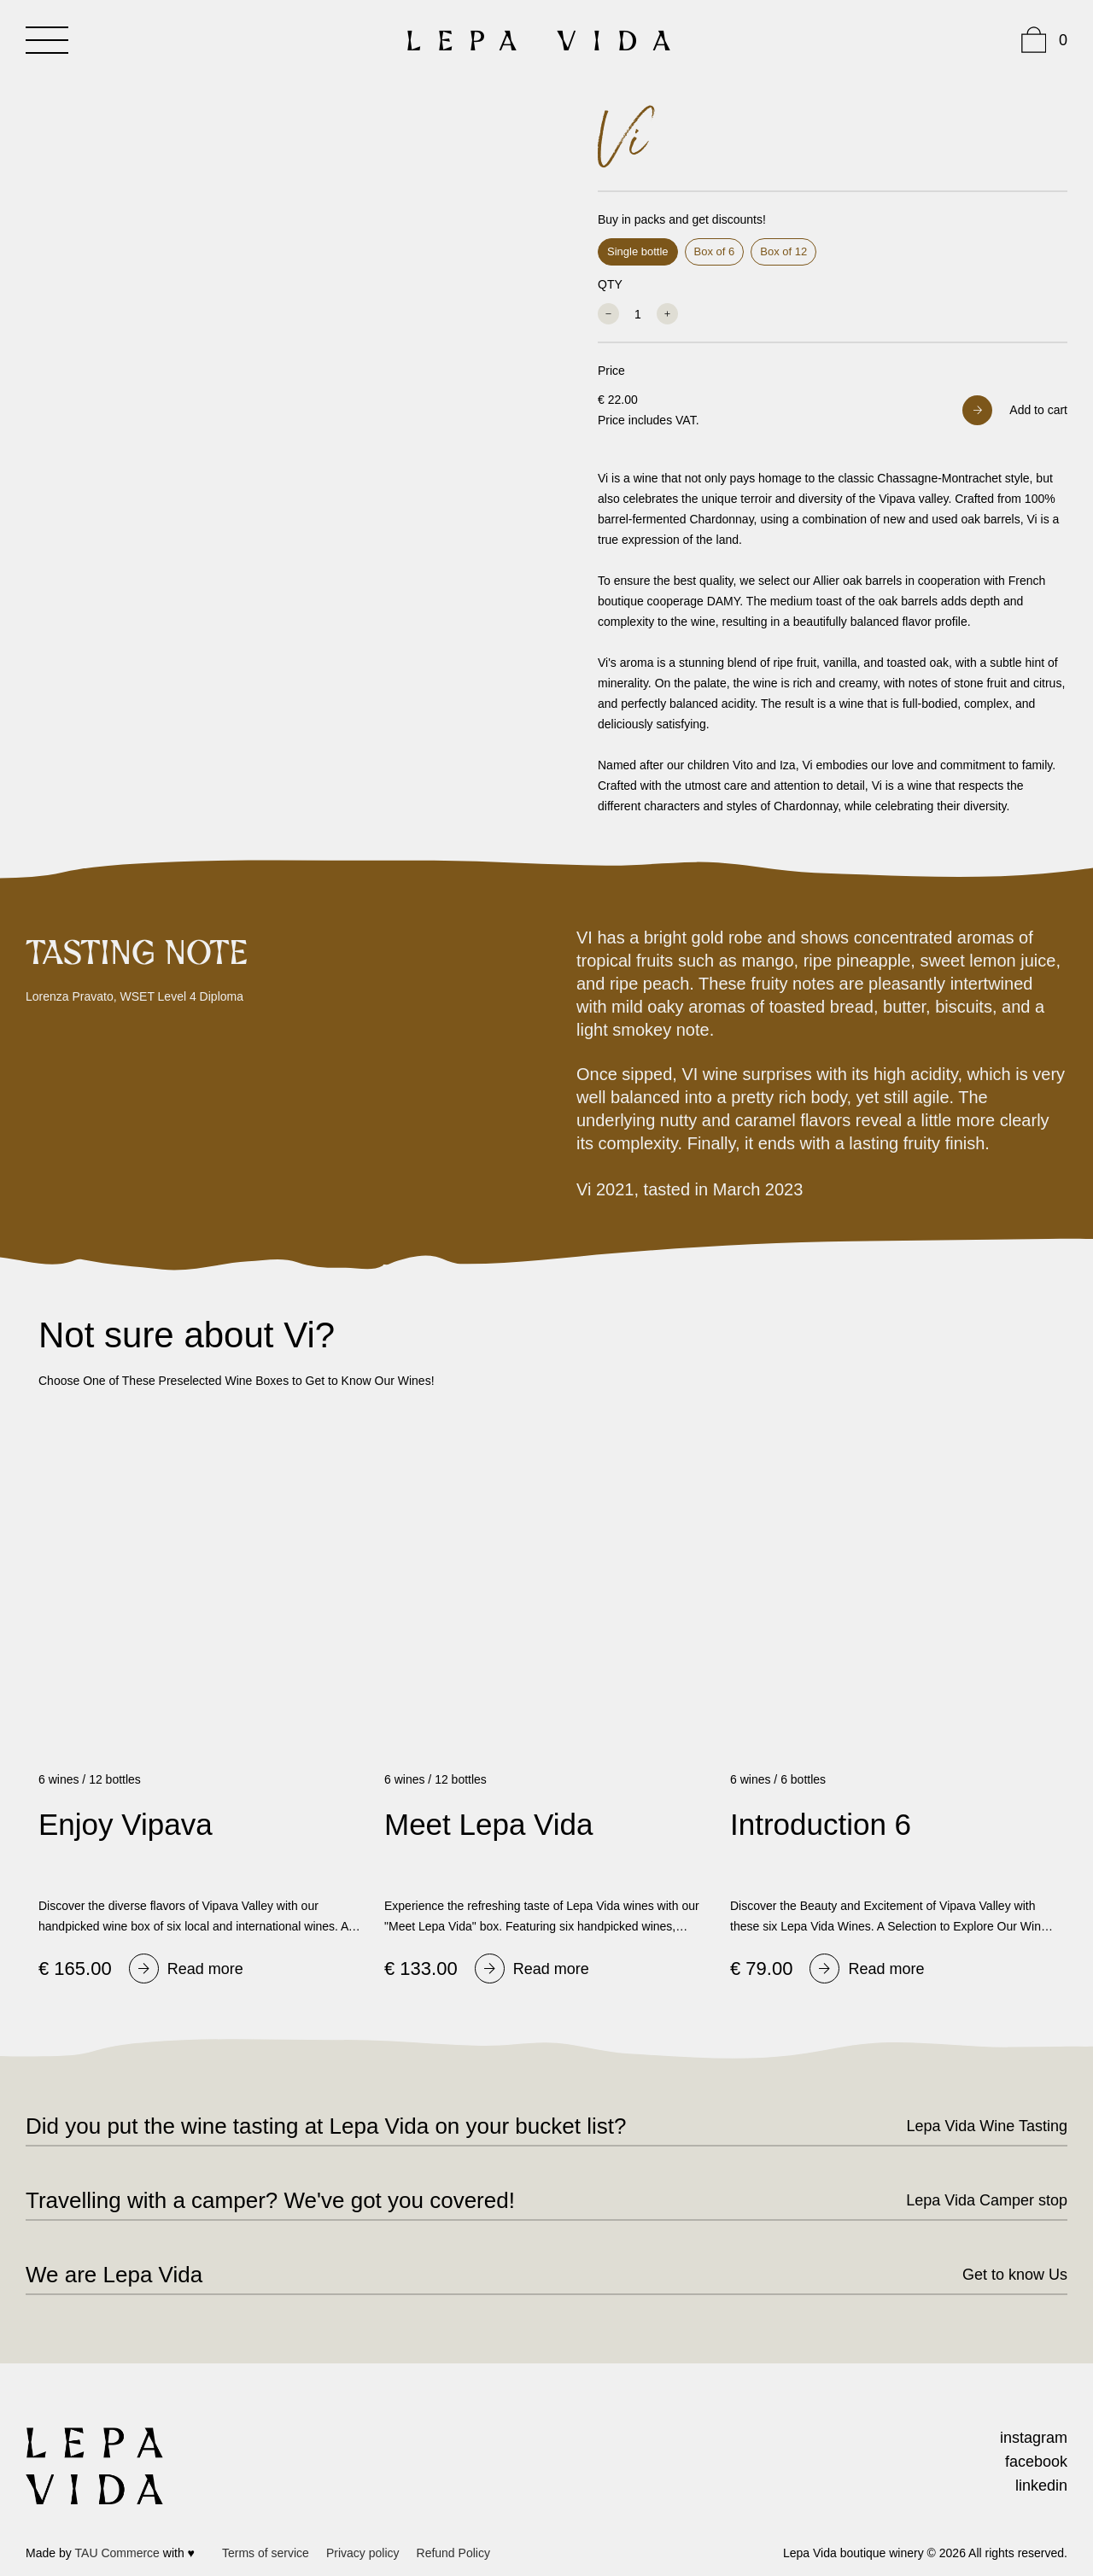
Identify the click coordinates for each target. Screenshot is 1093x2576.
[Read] (186, 1968)
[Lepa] (972, 2126)
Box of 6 (714, 251)
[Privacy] (363, 2553)
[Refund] (453, 2553)
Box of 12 (783, 251)
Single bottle (638, 251)
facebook (1036, 2461)
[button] (1014, 410)
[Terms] (265, 2553)
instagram (1033, 2437)
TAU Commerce (117, 2553)
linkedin (1041, 2485)
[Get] (999, 2275)
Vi (621, 141)
